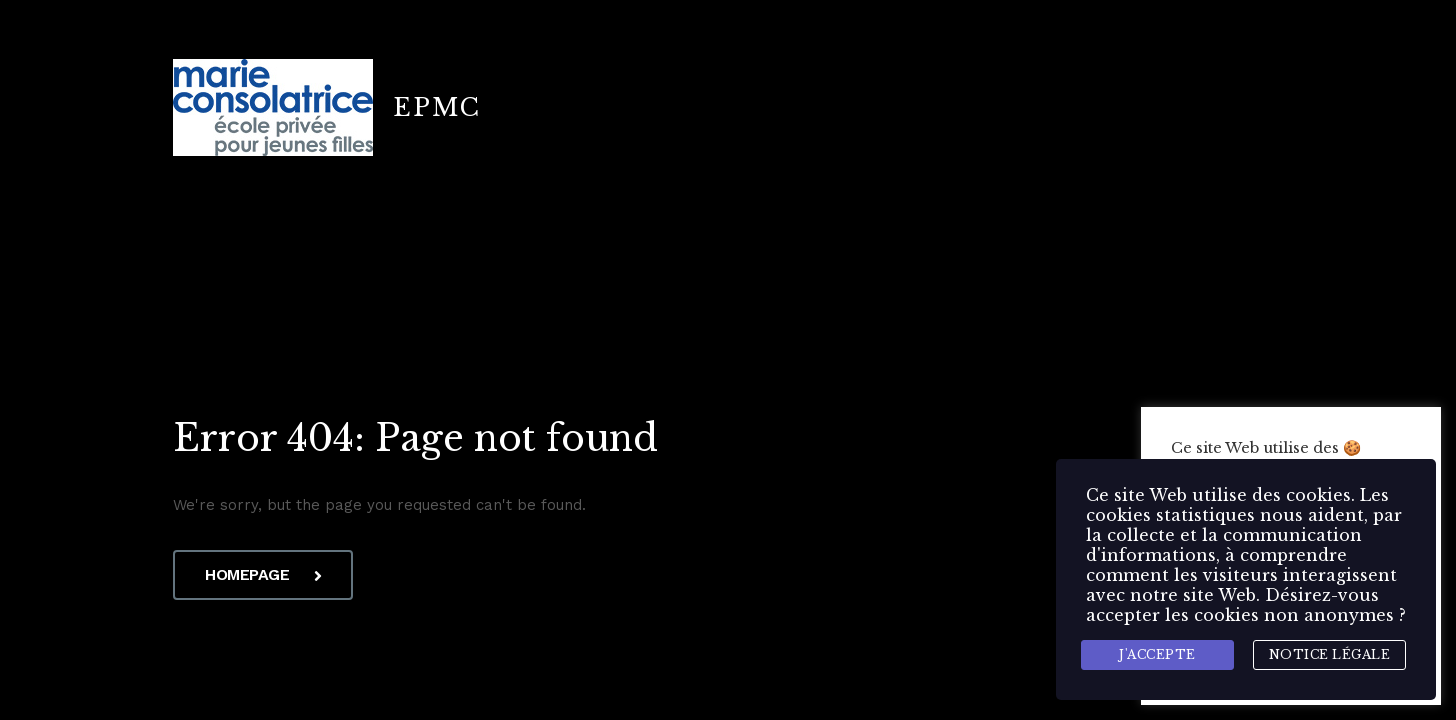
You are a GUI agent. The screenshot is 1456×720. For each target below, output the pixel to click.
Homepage (263, 574)
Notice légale (1330, 654)
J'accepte (1157, 654)
